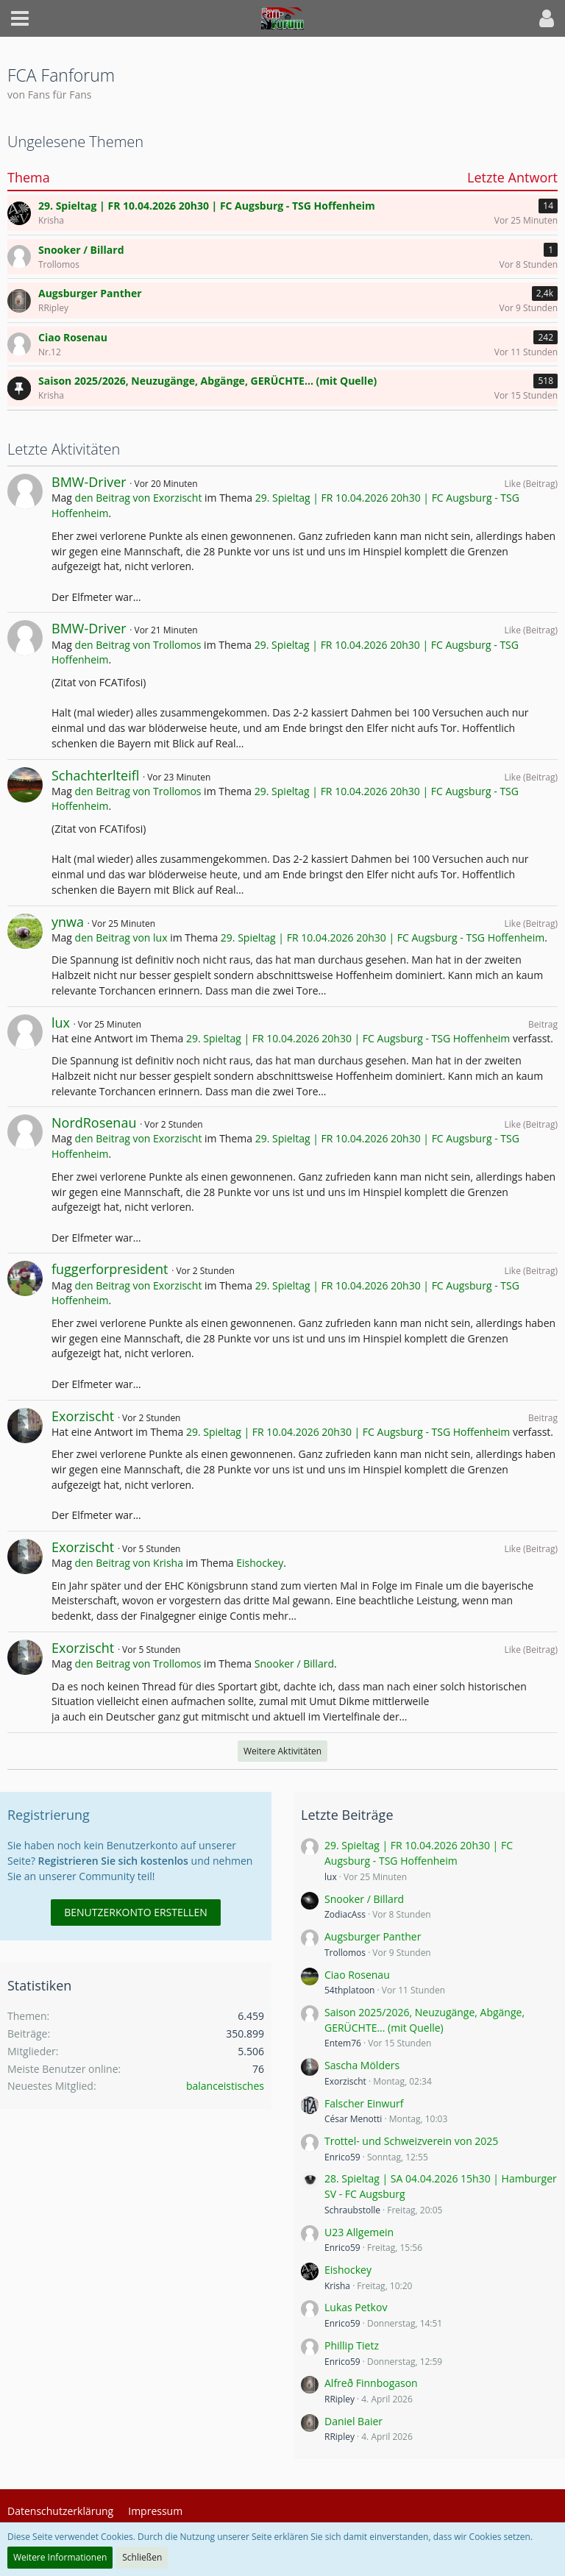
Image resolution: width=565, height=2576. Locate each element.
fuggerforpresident (109, 1269)
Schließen (142, 2557)
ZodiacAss (345, 1914)
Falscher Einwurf (364, 2103)
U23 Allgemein (359, 2232)
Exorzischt (82, 1416)
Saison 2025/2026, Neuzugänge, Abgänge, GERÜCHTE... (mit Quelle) (424, 2020)
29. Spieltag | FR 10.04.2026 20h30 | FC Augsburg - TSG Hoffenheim (382, 937)
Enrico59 (342, 2157)
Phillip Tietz (351, 2345)
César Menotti (353, 2119)
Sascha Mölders (361, 2065)
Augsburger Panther (372, 1936)
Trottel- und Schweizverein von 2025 (411, 2141)
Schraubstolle (352, 2210)
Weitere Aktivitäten (282, 1751)
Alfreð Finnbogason (371, 2383)
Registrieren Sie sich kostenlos (113, 1861)
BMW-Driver (89, 482)
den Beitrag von (138, 498)
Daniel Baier (353, 2421)
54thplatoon (349, 1990)
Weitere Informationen (60, 2557)
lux (60, 1022)
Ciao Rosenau (357, 1975)
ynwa (67, 922)
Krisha (337, 2286)
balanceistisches (225, 2086)
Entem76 (342, 2043)
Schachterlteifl (95, 775)
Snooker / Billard (294, 1664)
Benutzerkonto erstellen (135, 1912)
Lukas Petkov (355, 2307)
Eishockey (259, 1563)
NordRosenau (93, 1122)
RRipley (339, 2399)
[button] (19, 18)
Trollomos (345, 1952)
